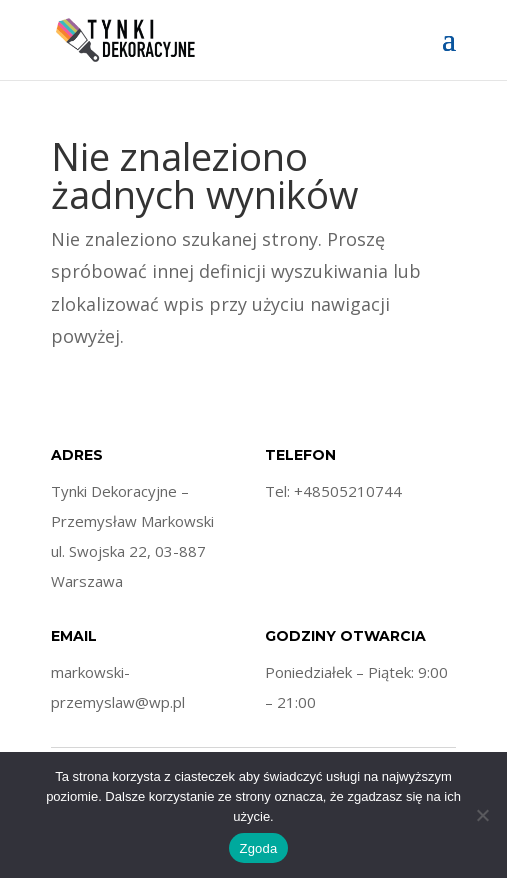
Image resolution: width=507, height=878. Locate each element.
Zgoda (258, 848)
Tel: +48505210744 (333, 491)
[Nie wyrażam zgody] (482, 815)
